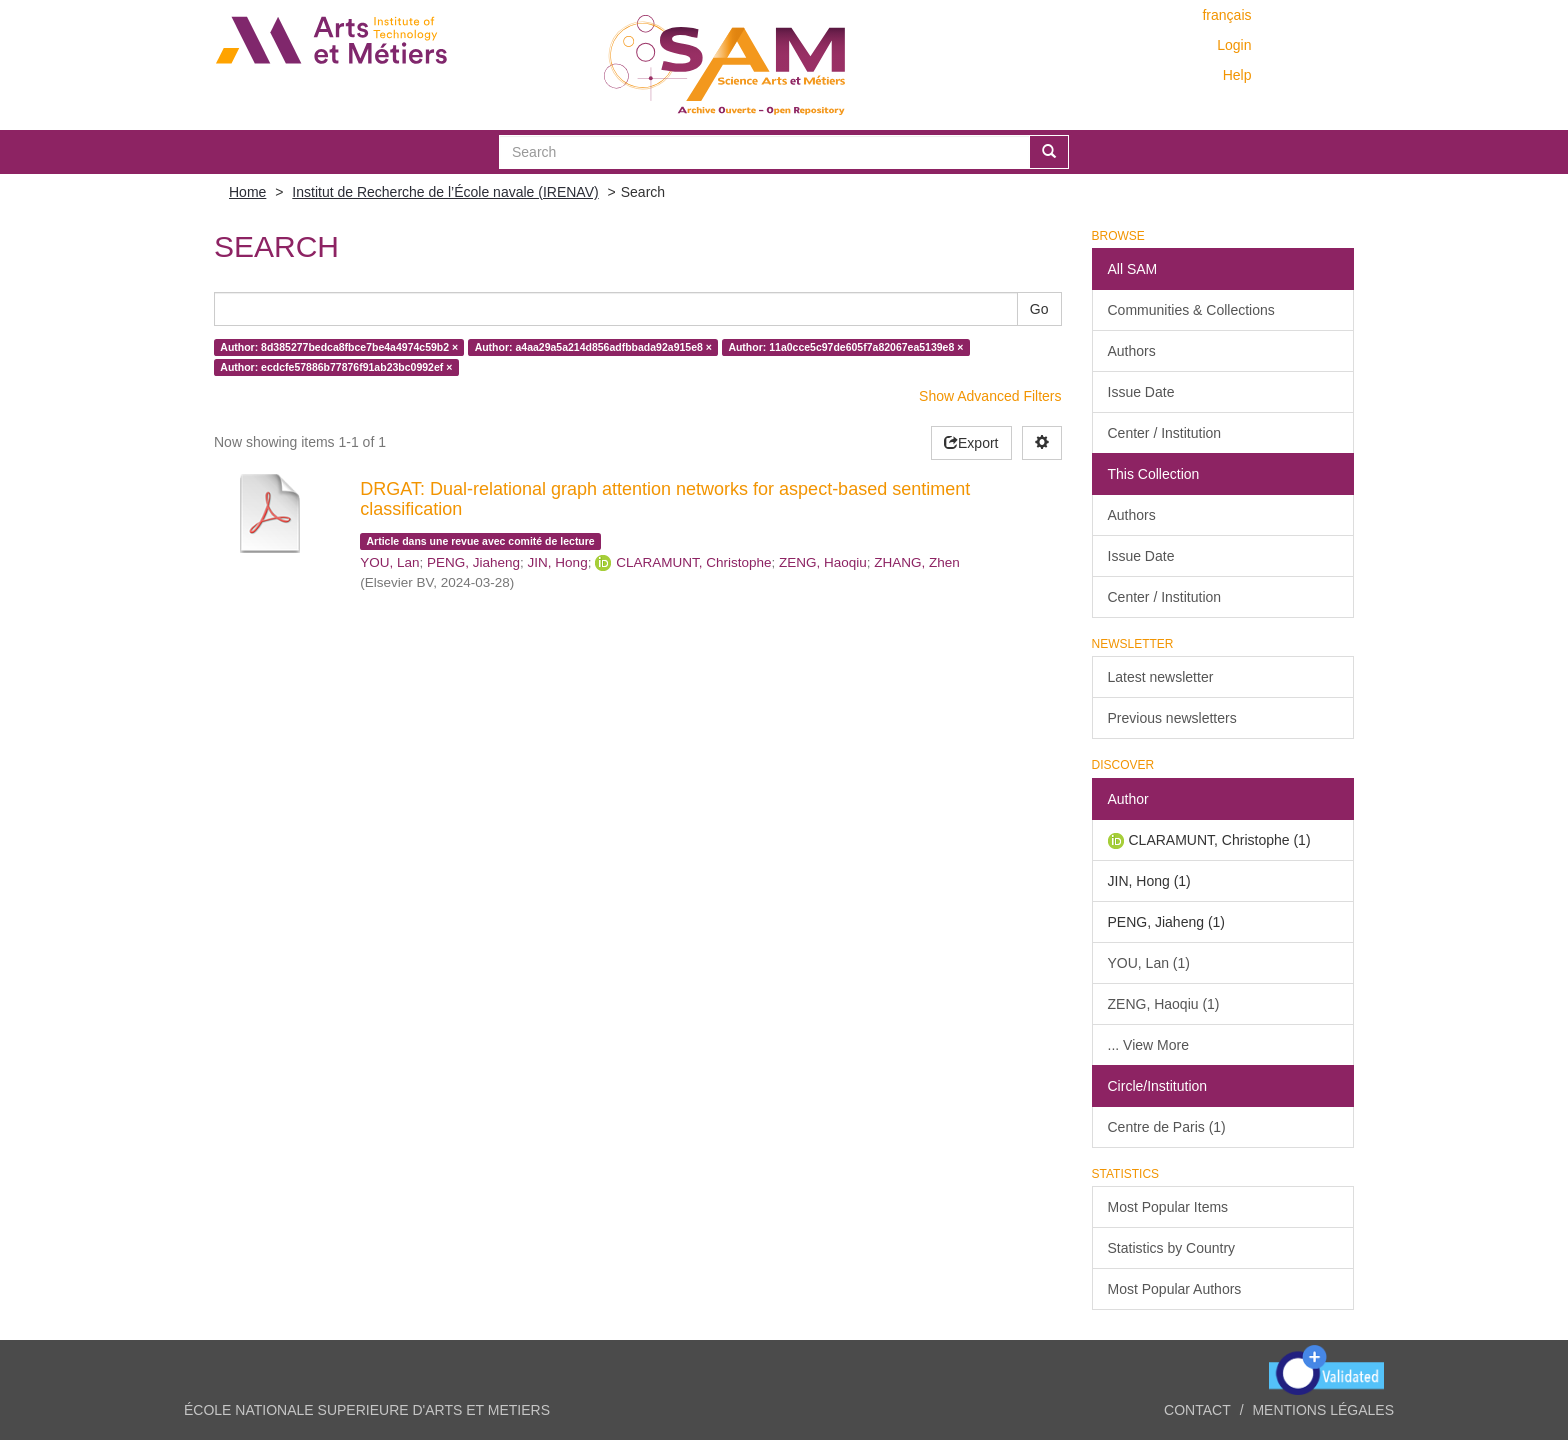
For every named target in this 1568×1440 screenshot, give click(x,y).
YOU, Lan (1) (1149, 963)
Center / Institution (1165, 433)
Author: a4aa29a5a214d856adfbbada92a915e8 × (593, 347)
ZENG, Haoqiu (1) (1164, 1004)
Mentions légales (1323, 1410)
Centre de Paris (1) (1167, 1127)
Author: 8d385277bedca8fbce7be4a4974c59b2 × (339, 347)
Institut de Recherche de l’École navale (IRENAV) (445, 192)
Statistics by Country (1172, 1248)
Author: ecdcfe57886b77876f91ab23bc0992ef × (336, 367)
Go (1039, 309)
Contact (1197, 1410)
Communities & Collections (1191, 310)
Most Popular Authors (1175, 1289)
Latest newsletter (1161, 677)
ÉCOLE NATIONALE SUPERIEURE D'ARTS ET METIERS (367, 1410)
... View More (1148, 1045)
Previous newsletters (1172, 718)
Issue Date (1141, 392)
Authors (1132, 351)
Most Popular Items (1168, 1207)
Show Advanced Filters (990, 396)
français (1226, 15)
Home (247, 192)
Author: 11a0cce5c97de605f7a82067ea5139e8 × (845, 347)
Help (1237, 75)
